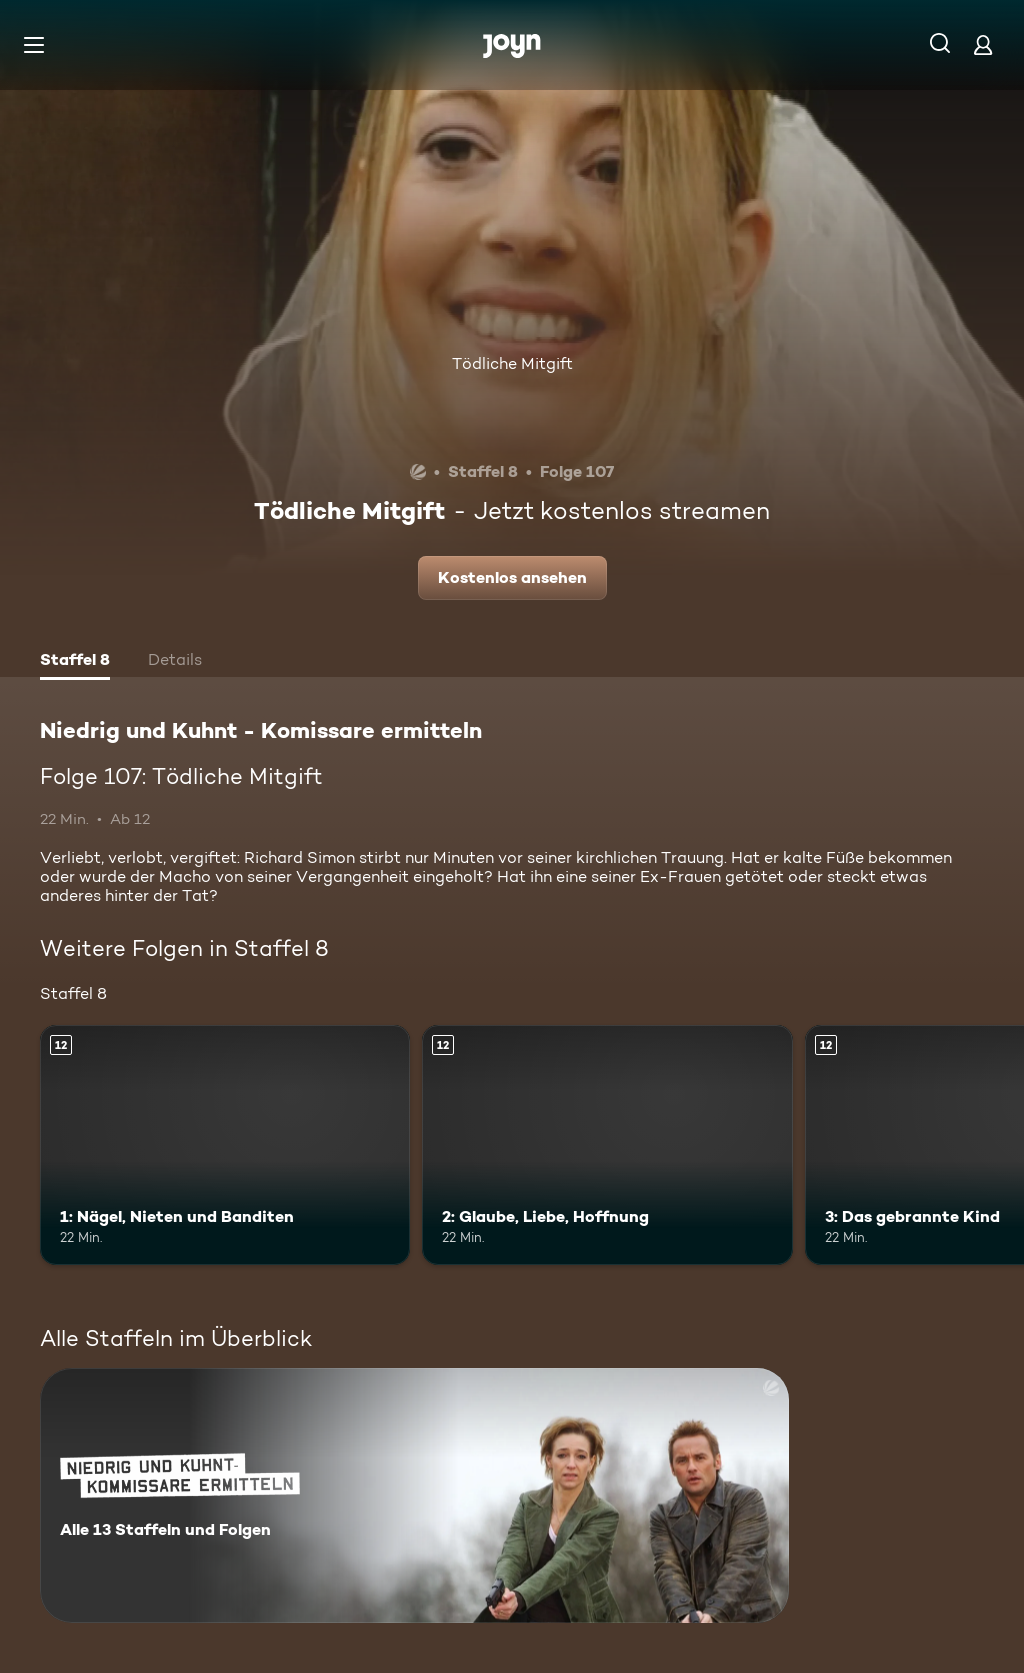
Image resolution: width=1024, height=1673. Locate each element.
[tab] (75, 662)
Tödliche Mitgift (512, 363)
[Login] (983, 44)
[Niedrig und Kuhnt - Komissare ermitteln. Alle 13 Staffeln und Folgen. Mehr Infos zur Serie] (414, 1495)
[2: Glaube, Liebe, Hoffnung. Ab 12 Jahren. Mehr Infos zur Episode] (607, 1145)
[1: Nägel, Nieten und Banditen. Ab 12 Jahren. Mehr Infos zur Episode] (225, 1145)
